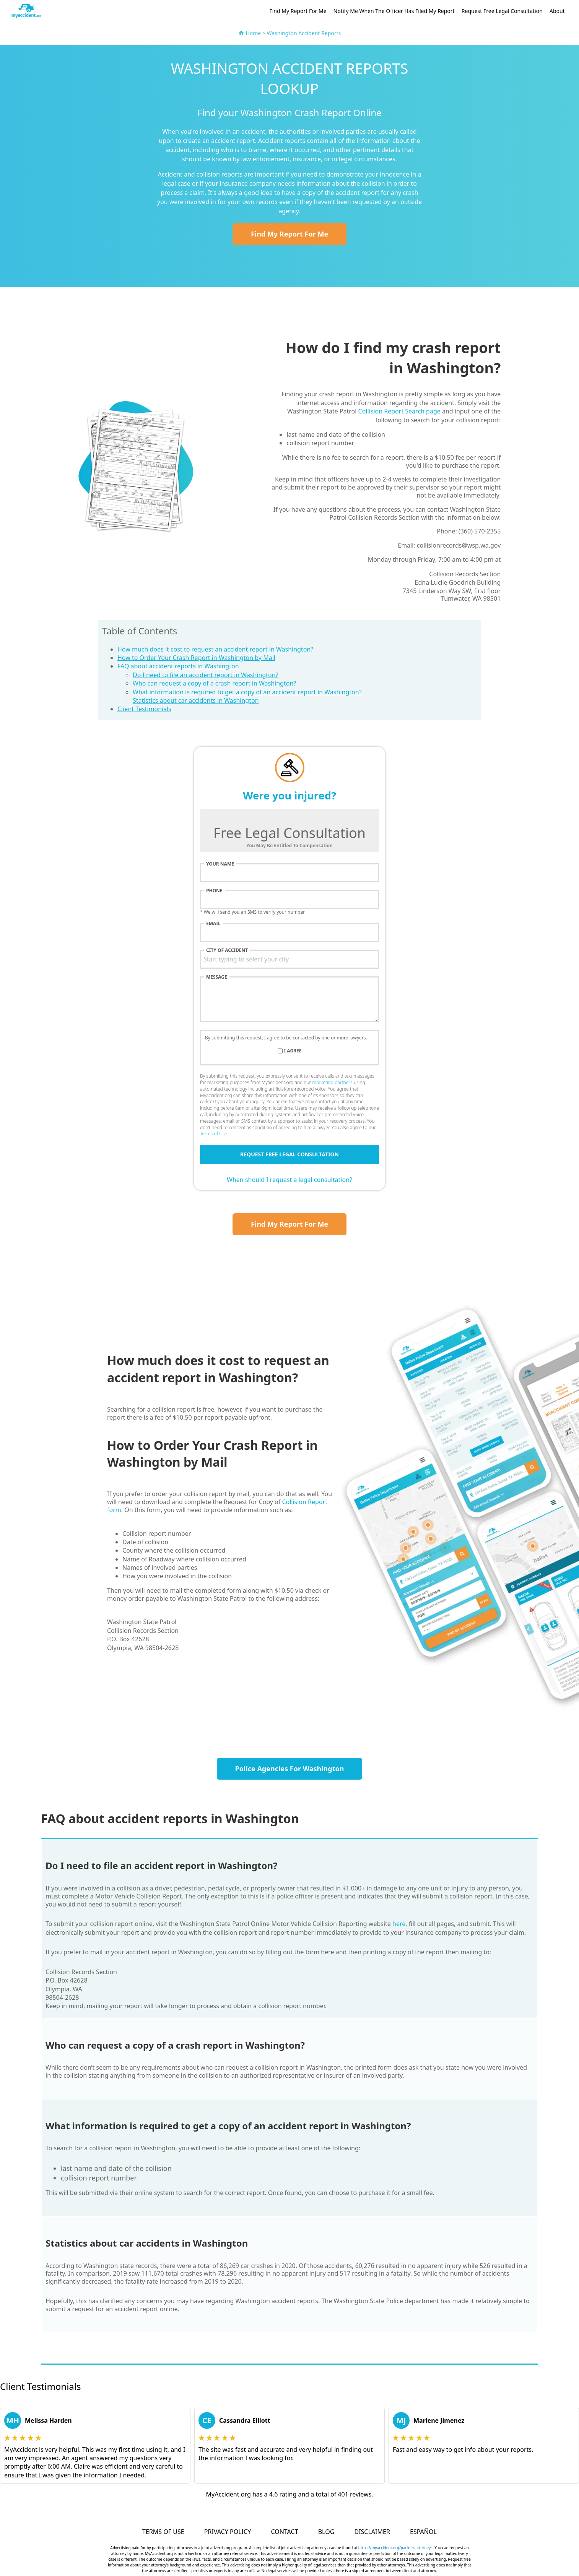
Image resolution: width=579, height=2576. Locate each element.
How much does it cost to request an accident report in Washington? (215, 649)
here (398, 1923)
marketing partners (332, 1082)
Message (216, 977)
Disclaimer (372, 2531)
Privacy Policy (227, 2531)
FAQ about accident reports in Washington (178, 666)
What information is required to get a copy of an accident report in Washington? (247, 692)
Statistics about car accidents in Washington (196, 700)
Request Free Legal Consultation (502, 11)
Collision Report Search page (399, 411)
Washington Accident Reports (304, 33)
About (557, 11)
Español (423, 2531)
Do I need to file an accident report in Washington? (205, 675)
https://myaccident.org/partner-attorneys (395, 2547)
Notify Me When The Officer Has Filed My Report (394, 11)
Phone (214, 890)
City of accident (227, 950)
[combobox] (289, 959)
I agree (293, 1051)
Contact (284, 2531)
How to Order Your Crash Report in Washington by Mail (196, 657)
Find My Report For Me (297, 11)
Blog (326, 2531)
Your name (220, 864)
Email (213, 923)
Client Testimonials (144, 709)
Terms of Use (213, 1133)
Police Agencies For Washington (289, 1768)
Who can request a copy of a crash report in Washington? (214, 683)
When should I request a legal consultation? (289, 1179)
